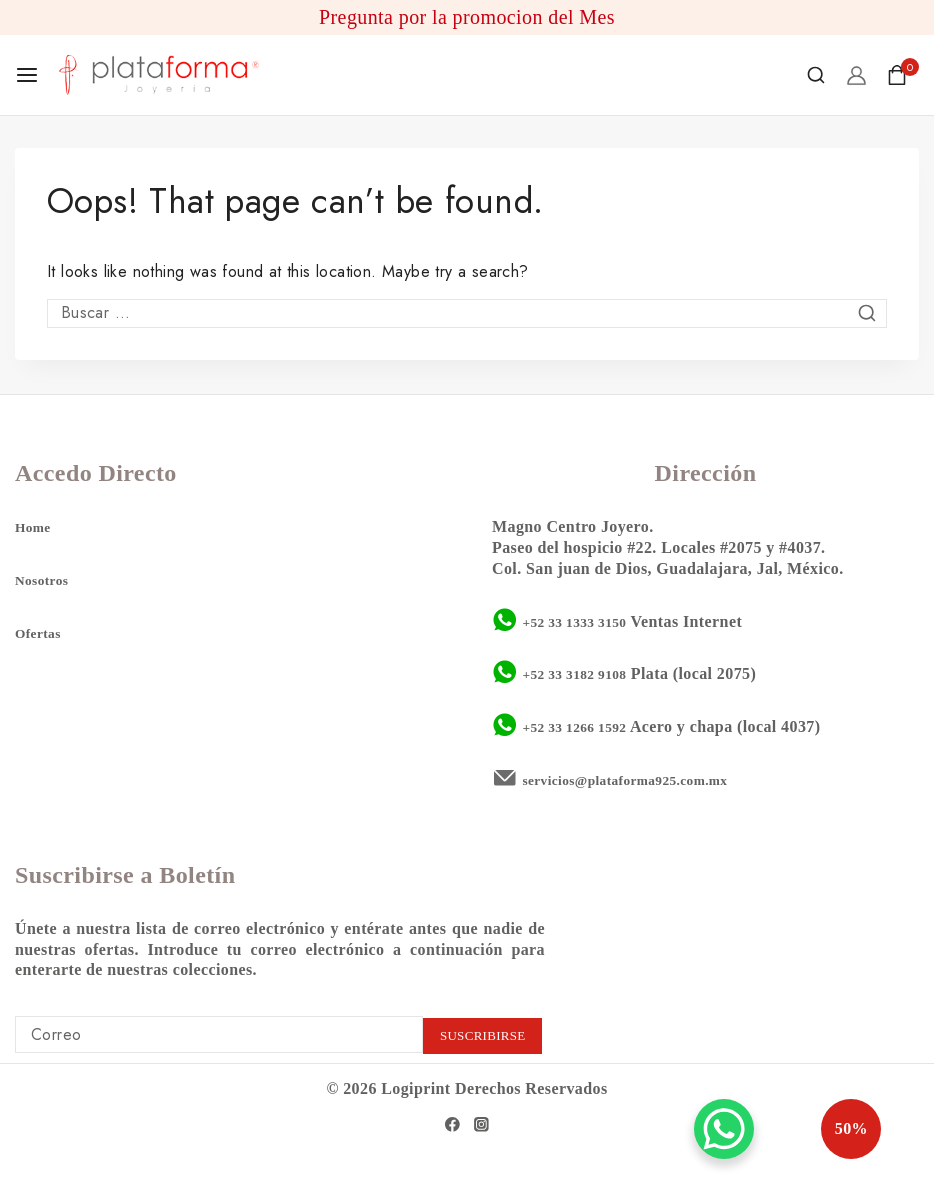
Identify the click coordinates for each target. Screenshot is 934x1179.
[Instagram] (483, 1123)
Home (36, 524)
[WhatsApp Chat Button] (724, 1129)
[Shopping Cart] (903, 75)
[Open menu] (27, 75)
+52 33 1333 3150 (584, 618)
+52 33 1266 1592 (584, 724)
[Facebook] (451, 1123)
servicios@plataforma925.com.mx (644, 777)
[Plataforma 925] (159, 74)
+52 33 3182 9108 (584, 671)
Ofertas (42, 630)
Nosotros (46, 577)
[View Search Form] (816, 75)
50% (805, 1129)
